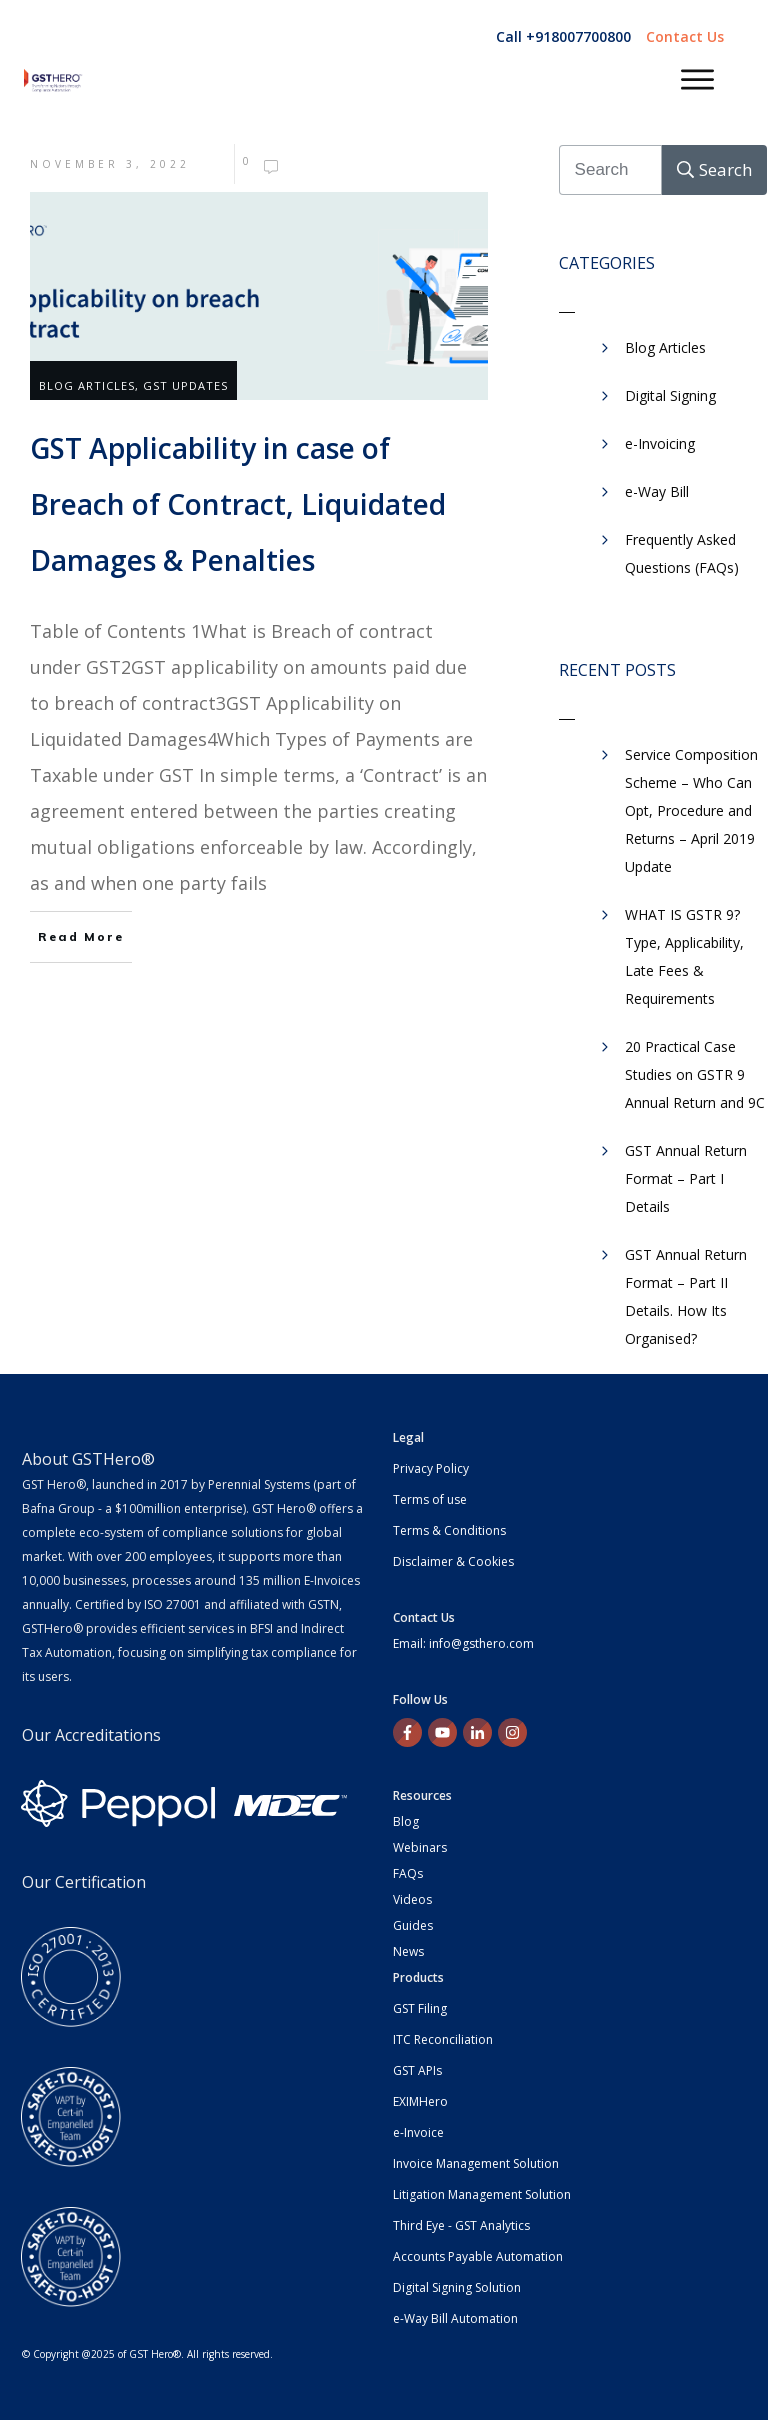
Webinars (420, 1847)
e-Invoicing (660, 443)
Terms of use (430, 1499)
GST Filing (420, 2008)
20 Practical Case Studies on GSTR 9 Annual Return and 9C (695, 1074)
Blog (406, 1821)
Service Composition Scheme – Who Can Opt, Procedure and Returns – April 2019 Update (691, 810)
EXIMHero (420, 2101)
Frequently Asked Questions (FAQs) (682, 553)
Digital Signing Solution (457, 2287)
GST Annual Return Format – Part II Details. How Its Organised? (686, 1296)
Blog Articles (87, 385)
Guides (413, 1925)
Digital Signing (670, 395)
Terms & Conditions (449, 1530)
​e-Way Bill (657, 491)
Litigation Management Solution (482, 2194)
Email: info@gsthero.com (463, 1643)
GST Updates (185, 385)
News (408, 1951)
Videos (412, 1899)
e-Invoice (418, 2132)
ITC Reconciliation (443, 2039)
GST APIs (417, 2070)
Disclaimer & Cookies (453, 1561)
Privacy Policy (431, 1468)
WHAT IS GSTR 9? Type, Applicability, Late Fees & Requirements (684, 956)
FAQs (408, 1873)
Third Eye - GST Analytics (461, 2225)
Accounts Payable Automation (478, 2256)
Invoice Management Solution (476, 2163)
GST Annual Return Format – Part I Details (686, 1178)
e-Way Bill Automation (455, 2318)
